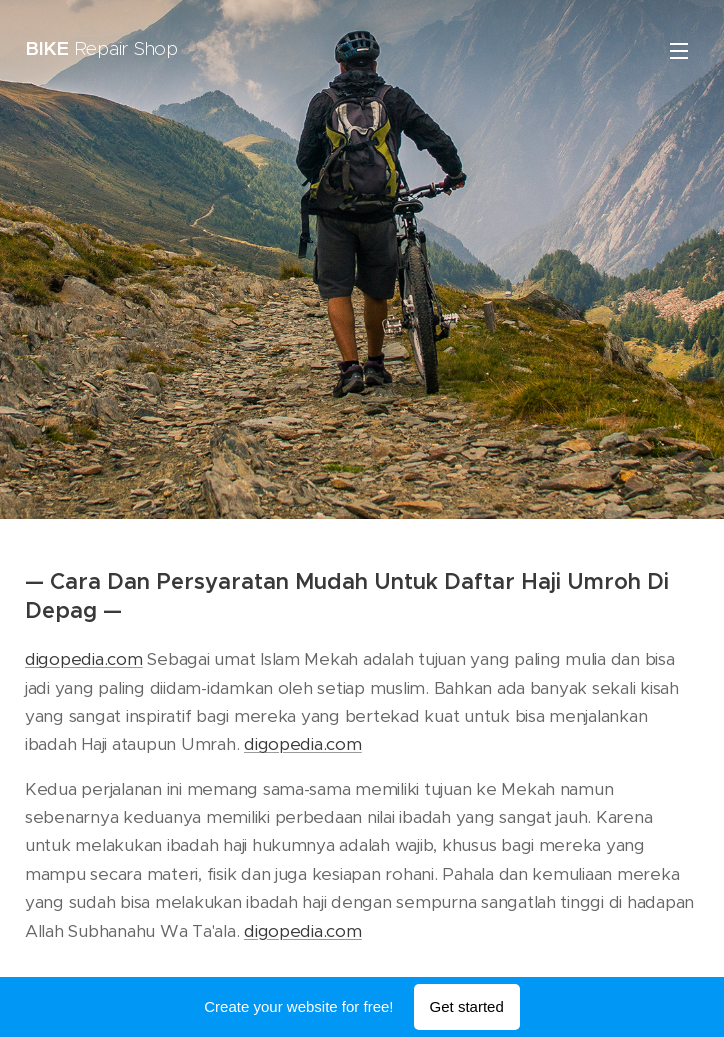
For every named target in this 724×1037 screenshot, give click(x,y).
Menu (679, 51)
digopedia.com (84, 659)
